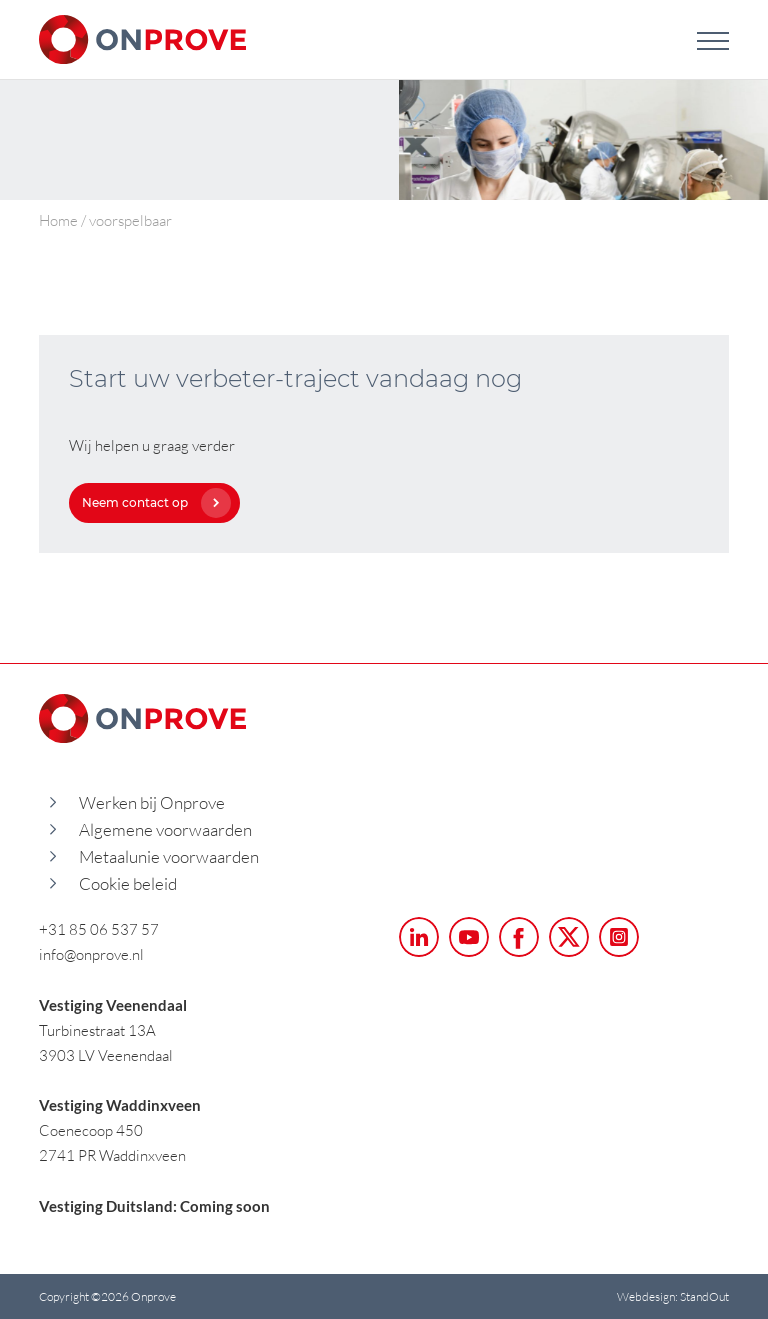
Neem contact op (151, 502)
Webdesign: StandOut (673, 1296)
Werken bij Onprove (152, 802)
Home (58, 220)
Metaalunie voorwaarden (169, 856)
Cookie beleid (128, 883)
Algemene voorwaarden (165, 829)
